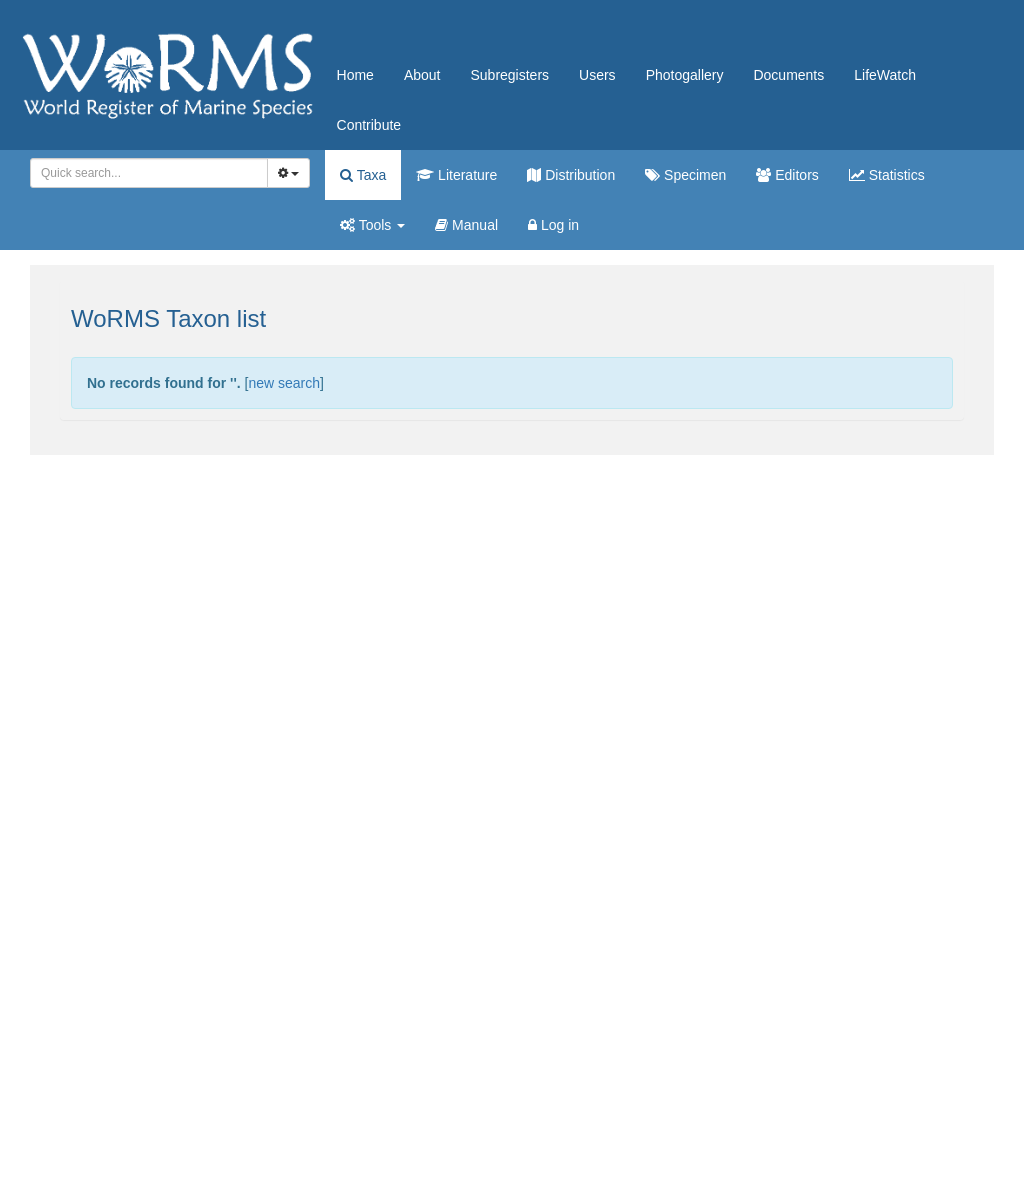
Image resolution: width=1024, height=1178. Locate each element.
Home (355, 75)
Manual (466, 225)
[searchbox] (145, 173)
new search (284, 383)
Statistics (887, 175)
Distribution (571, 175)
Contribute (369, 125)
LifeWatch (885, 75)
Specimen (685, 175)
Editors (787, 175)
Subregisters (509, 75)
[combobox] (149, 173)
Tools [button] (372, 225)
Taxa (363, 175)
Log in (553, 225)
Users (597, 75)
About (422, 75)
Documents (788, 75)
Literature (456, 175)
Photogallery (685, 75)
